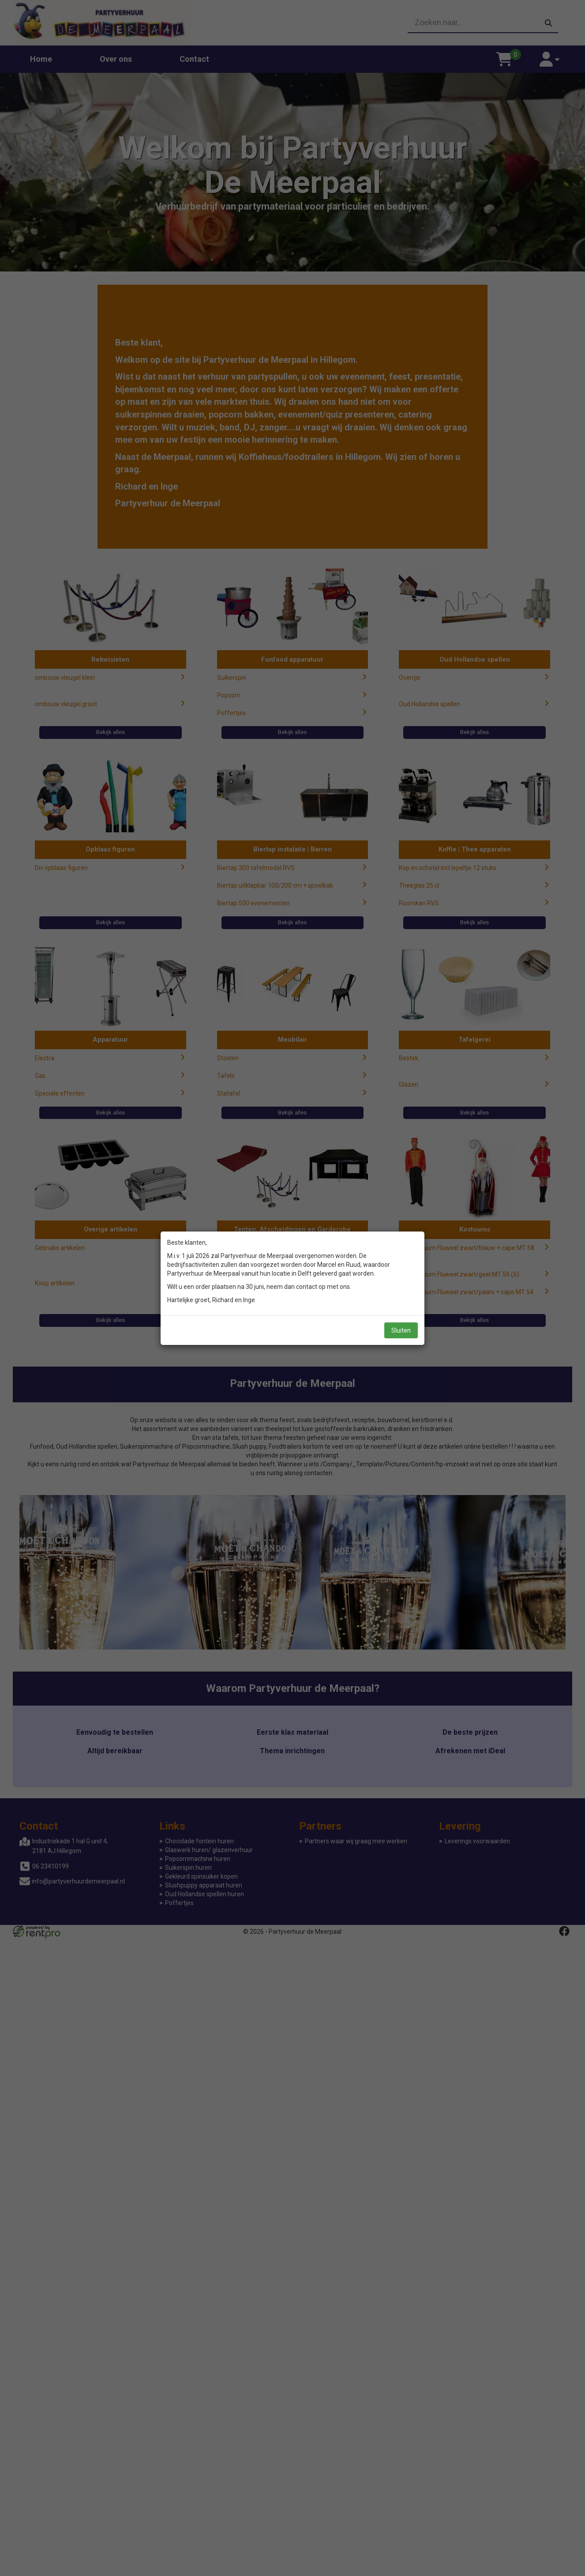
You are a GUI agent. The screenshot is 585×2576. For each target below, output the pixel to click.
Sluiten (401, 1330)
